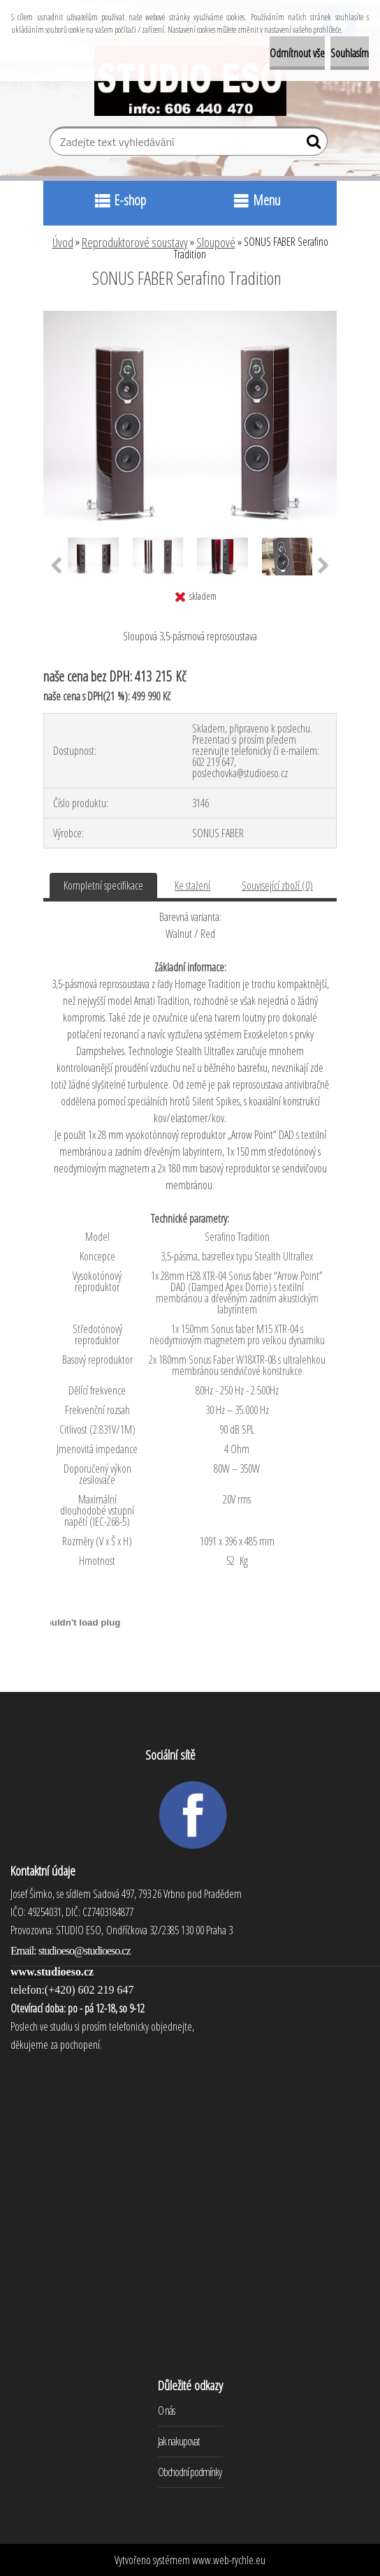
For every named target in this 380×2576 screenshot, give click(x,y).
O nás (166, 2410)
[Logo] (190, 81)
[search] (311, 144)
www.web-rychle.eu (228, 2560)
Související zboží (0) (277, 885)
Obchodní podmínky (189, 2472)
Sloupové (215, 242)
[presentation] (56, 566)
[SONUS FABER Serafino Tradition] (190, 316)
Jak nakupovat (179, 2441)
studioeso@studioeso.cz (84, 1951)
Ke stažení (192, 885)
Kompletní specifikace (103, 885)
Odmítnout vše (297, 53)
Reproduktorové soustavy (135, 242)
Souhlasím (349, 53)
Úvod (62, 242)
